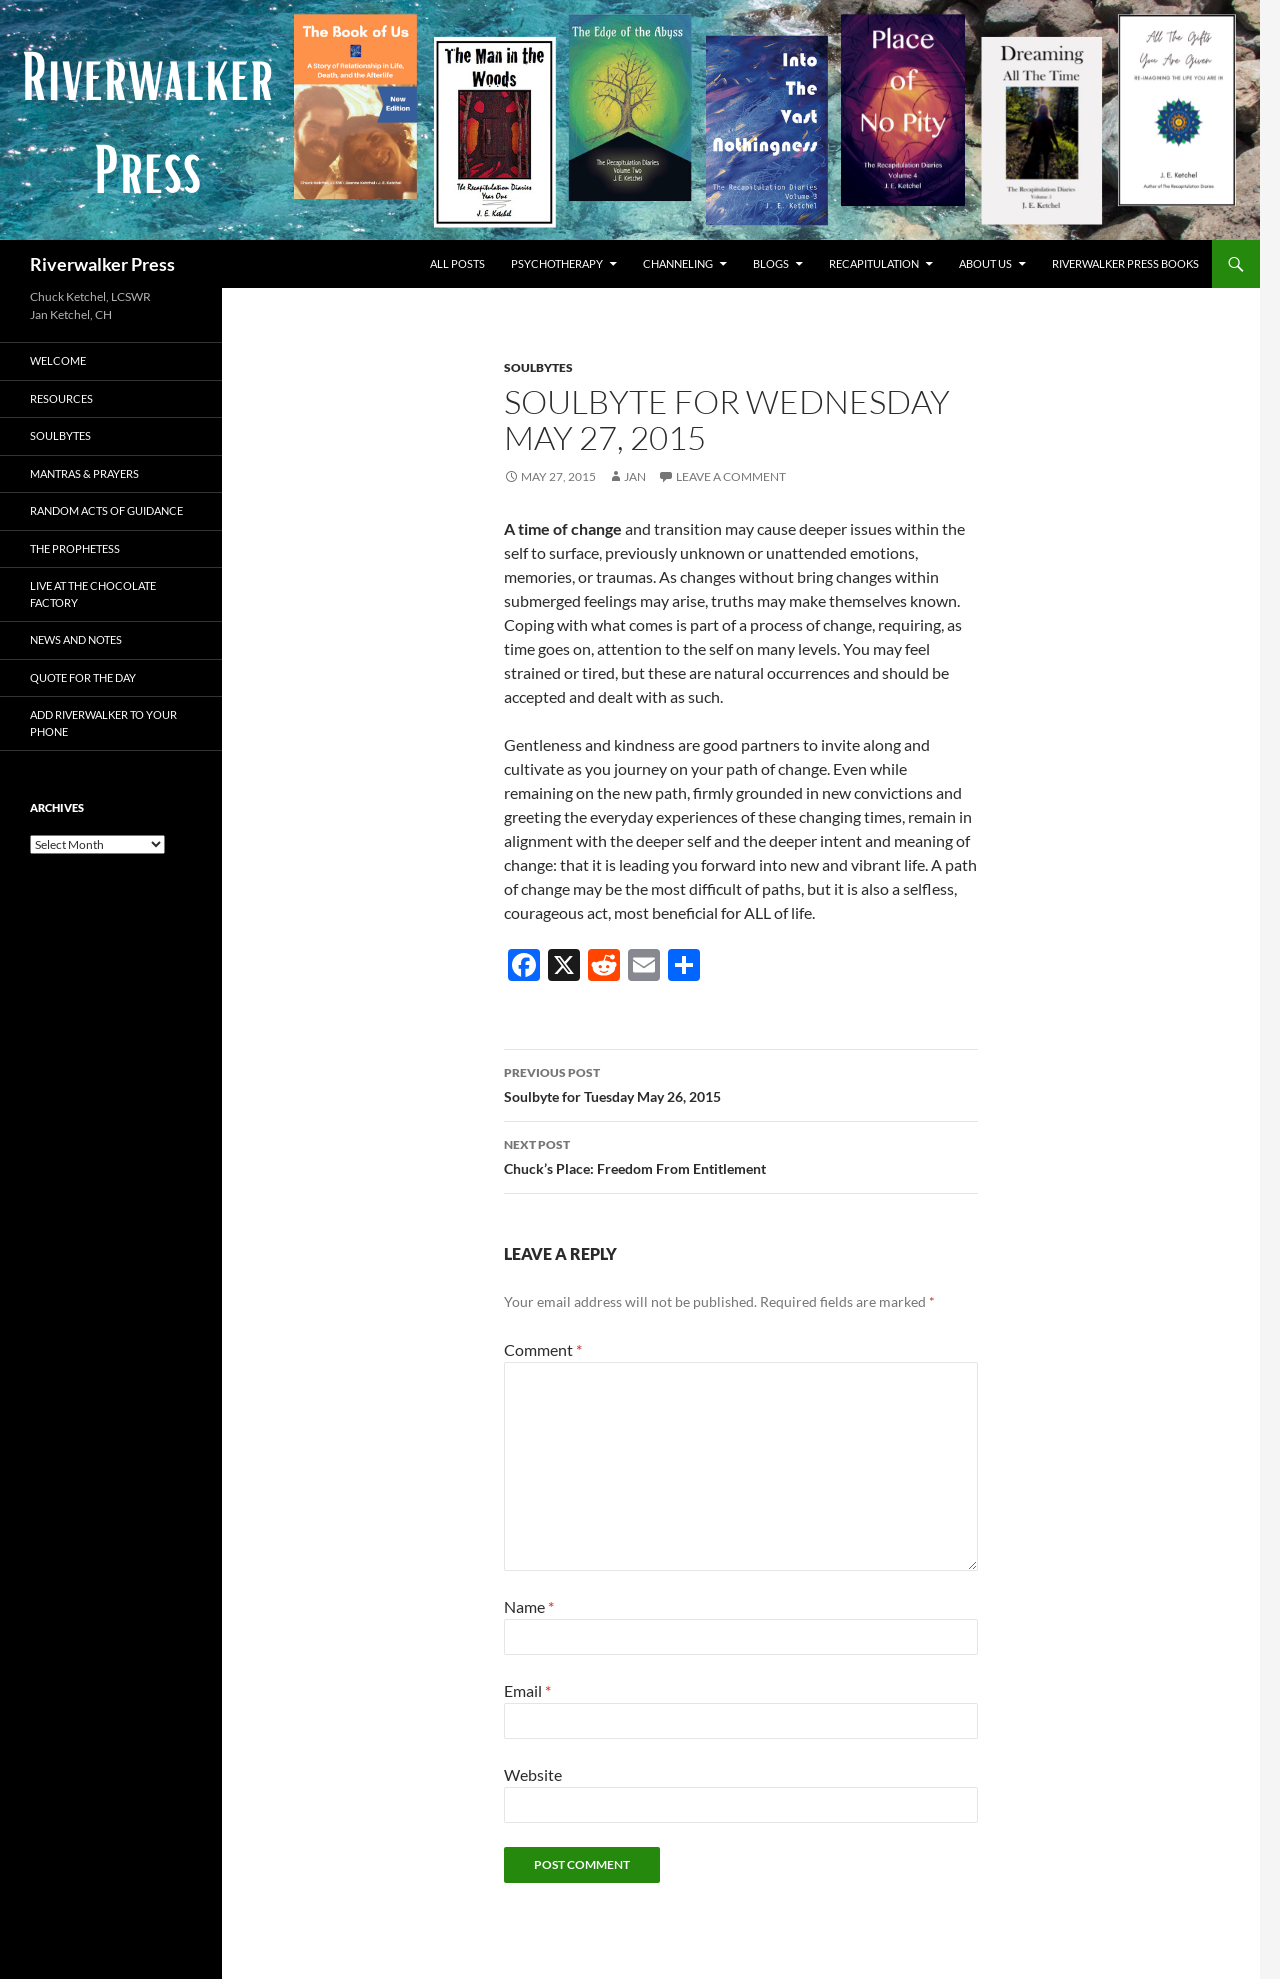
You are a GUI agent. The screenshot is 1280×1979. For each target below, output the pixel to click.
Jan (635, 476)
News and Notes (76, 639)
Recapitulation (874, 263)
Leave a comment (731, 476)
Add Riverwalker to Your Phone (103, 723)
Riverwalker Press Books (1125, 263)
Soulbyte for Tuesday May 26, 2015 (741, 1083)
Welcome (58, 360)
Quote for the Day (83, 677)
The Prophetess (75, 548)
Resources (61, 398)
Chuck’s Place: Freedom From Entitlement (741, 1155)
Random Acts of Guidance (106, 510)
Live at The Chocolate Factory (93, 594)
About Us (985, 263)
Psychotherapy (557, 263)
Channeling (678, 263)
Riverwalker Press (102, 264)
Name (529, 1606)
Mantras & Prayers (84, 473)
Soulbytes (538, 367)
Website (533, 1774)
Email (527, 1690)
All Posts (457, 263)
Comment (543, 1349)
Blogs (771, 263)
